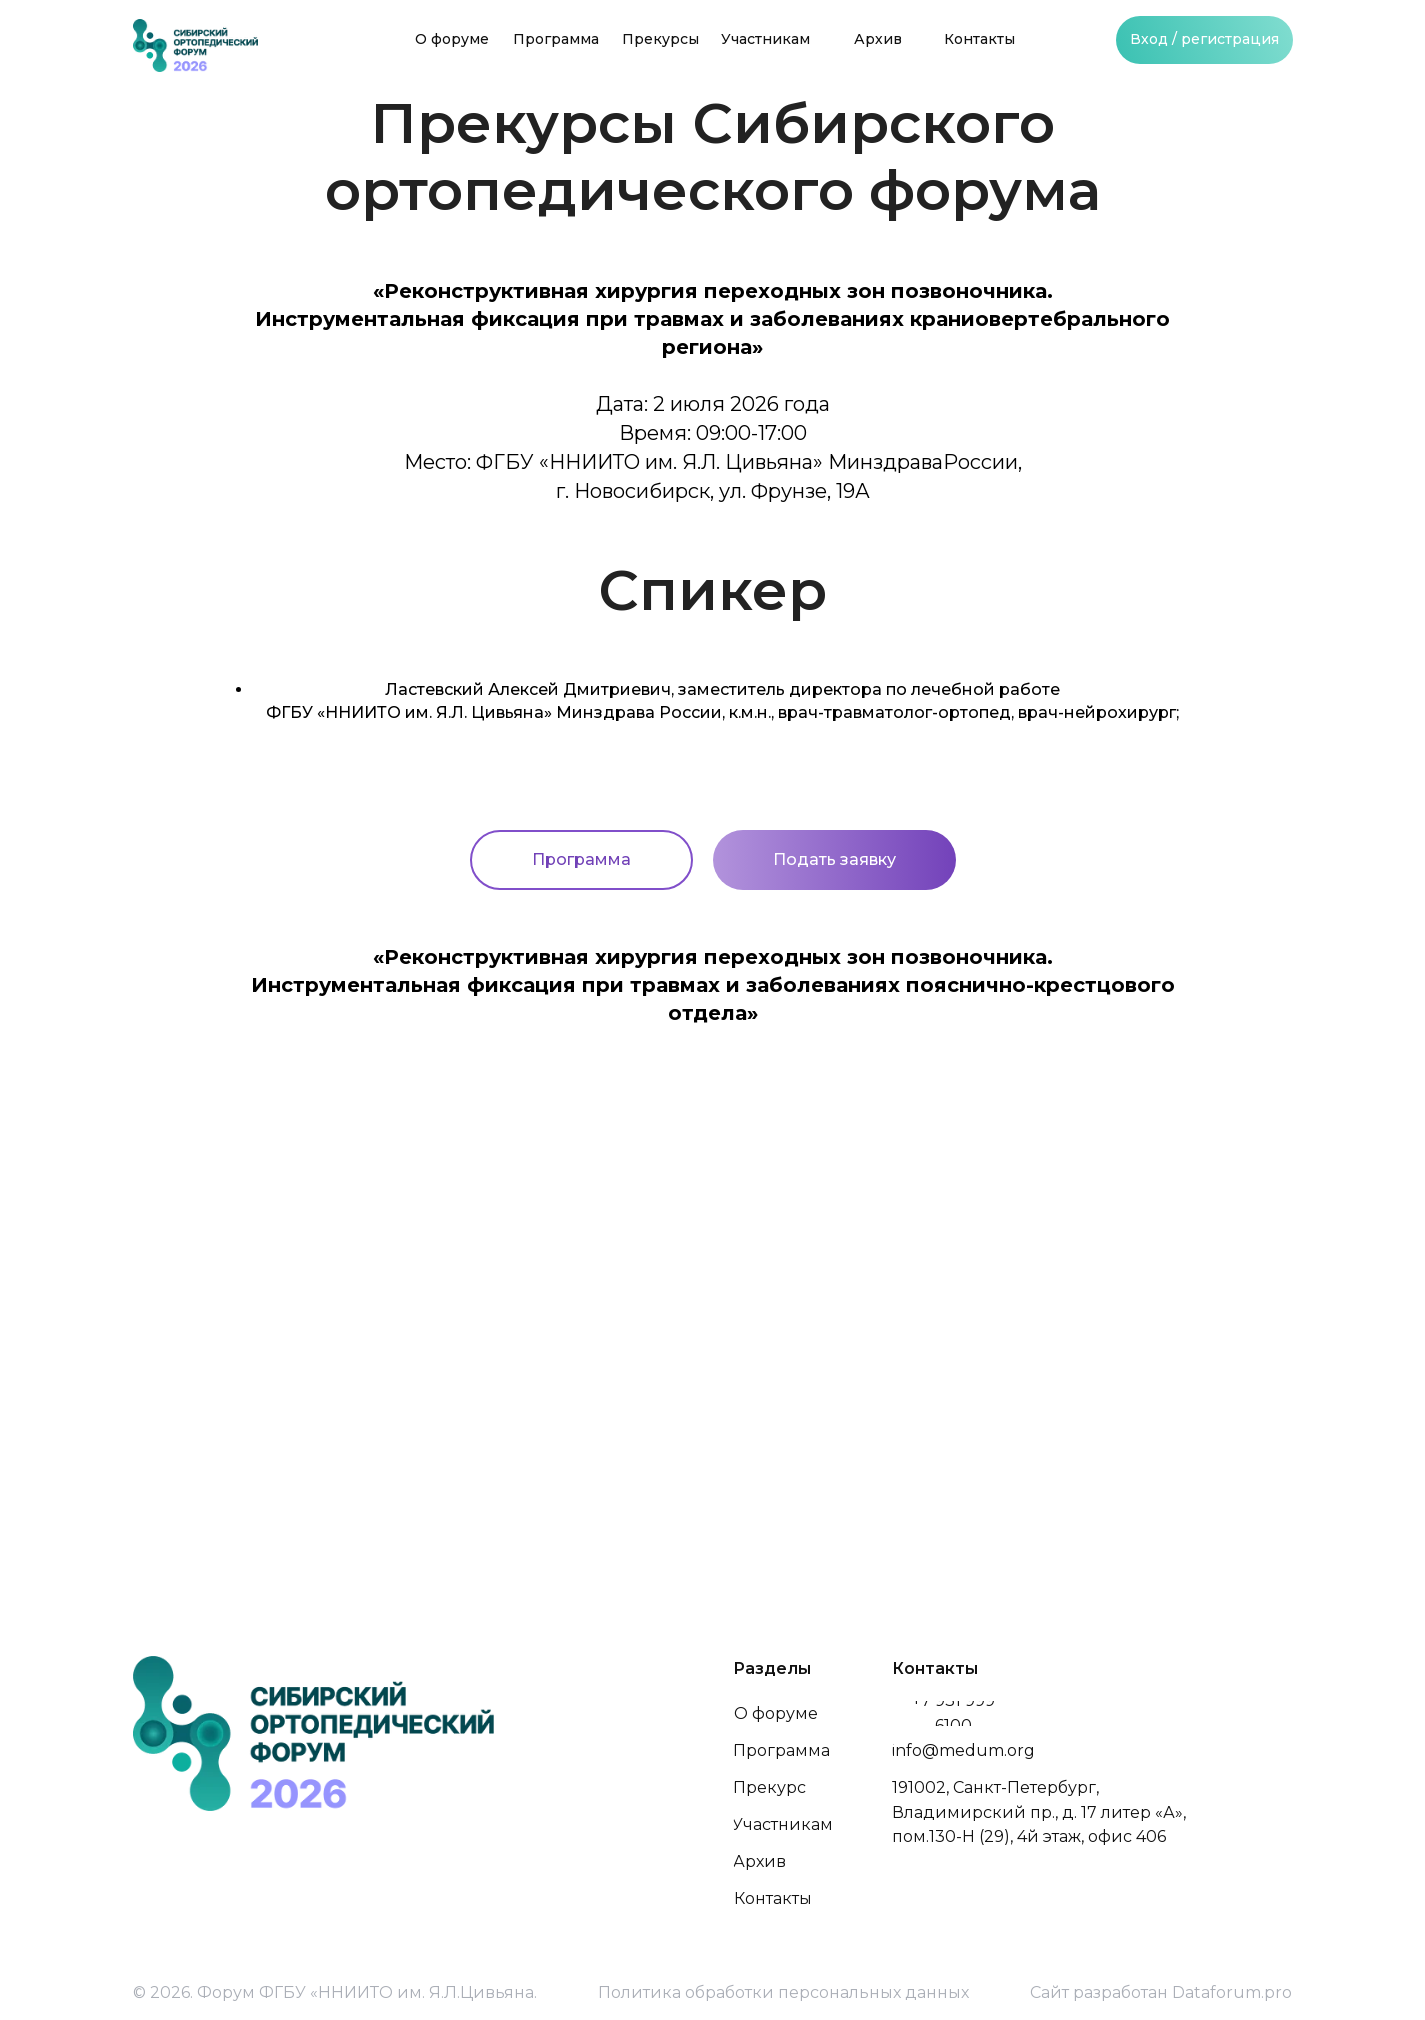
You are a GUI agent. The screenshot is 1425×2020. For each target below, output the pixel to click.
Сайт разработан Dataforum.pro (1161, 1992)
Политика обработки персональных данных (783, 1992)
